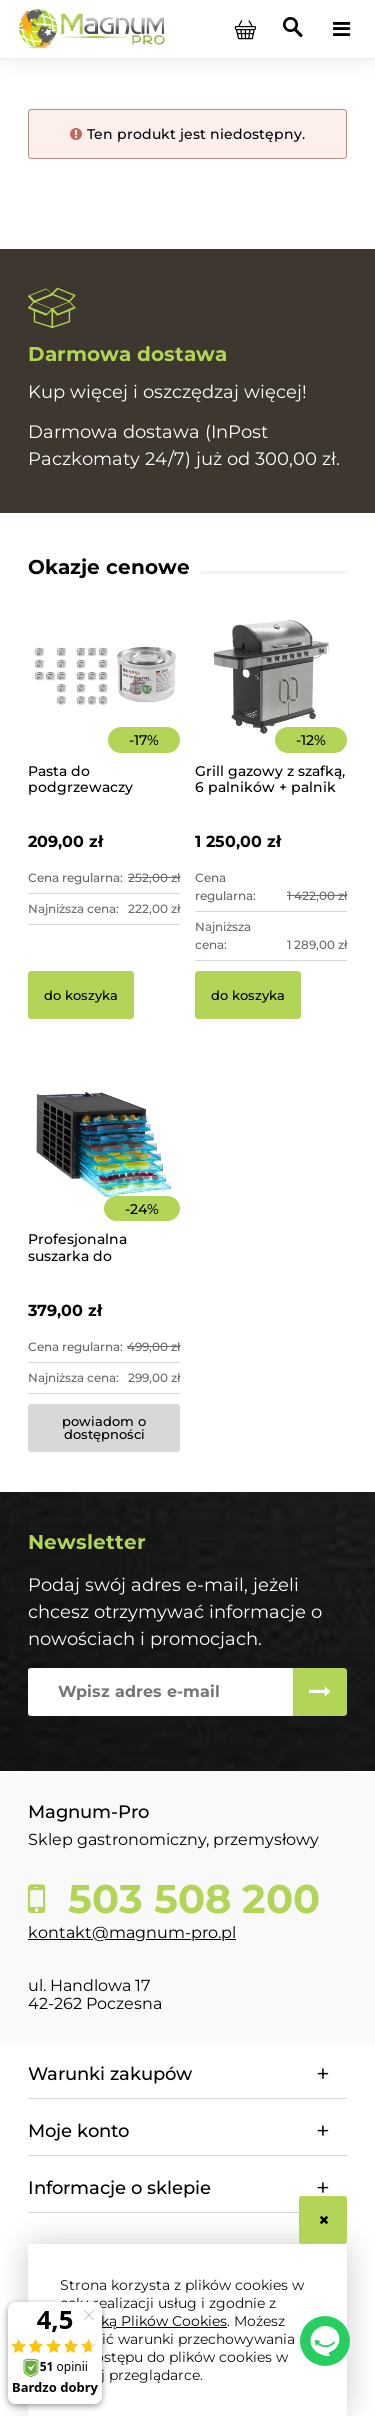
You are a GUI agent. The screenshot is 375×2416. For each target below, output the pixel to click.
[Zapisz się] (320, 1692)
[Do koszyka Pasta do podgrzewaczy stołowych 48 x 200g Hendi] (81, 995)
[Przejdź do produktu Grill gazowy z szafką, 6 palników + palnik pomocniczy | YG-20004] (271, 704)
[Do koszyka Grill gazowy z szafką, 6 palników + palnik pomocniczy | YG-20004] (248, 995)
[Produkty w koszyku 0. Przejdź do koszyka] (245, 29)
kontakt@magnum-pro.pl (132, 1932)
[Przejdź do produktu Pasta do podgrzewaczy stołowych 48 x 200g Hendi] (104, 704)
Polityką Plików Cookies (143, 2321)
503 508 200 (188, 1899)
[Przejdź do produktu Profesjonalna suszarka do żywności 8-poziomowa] (104, 1172)
